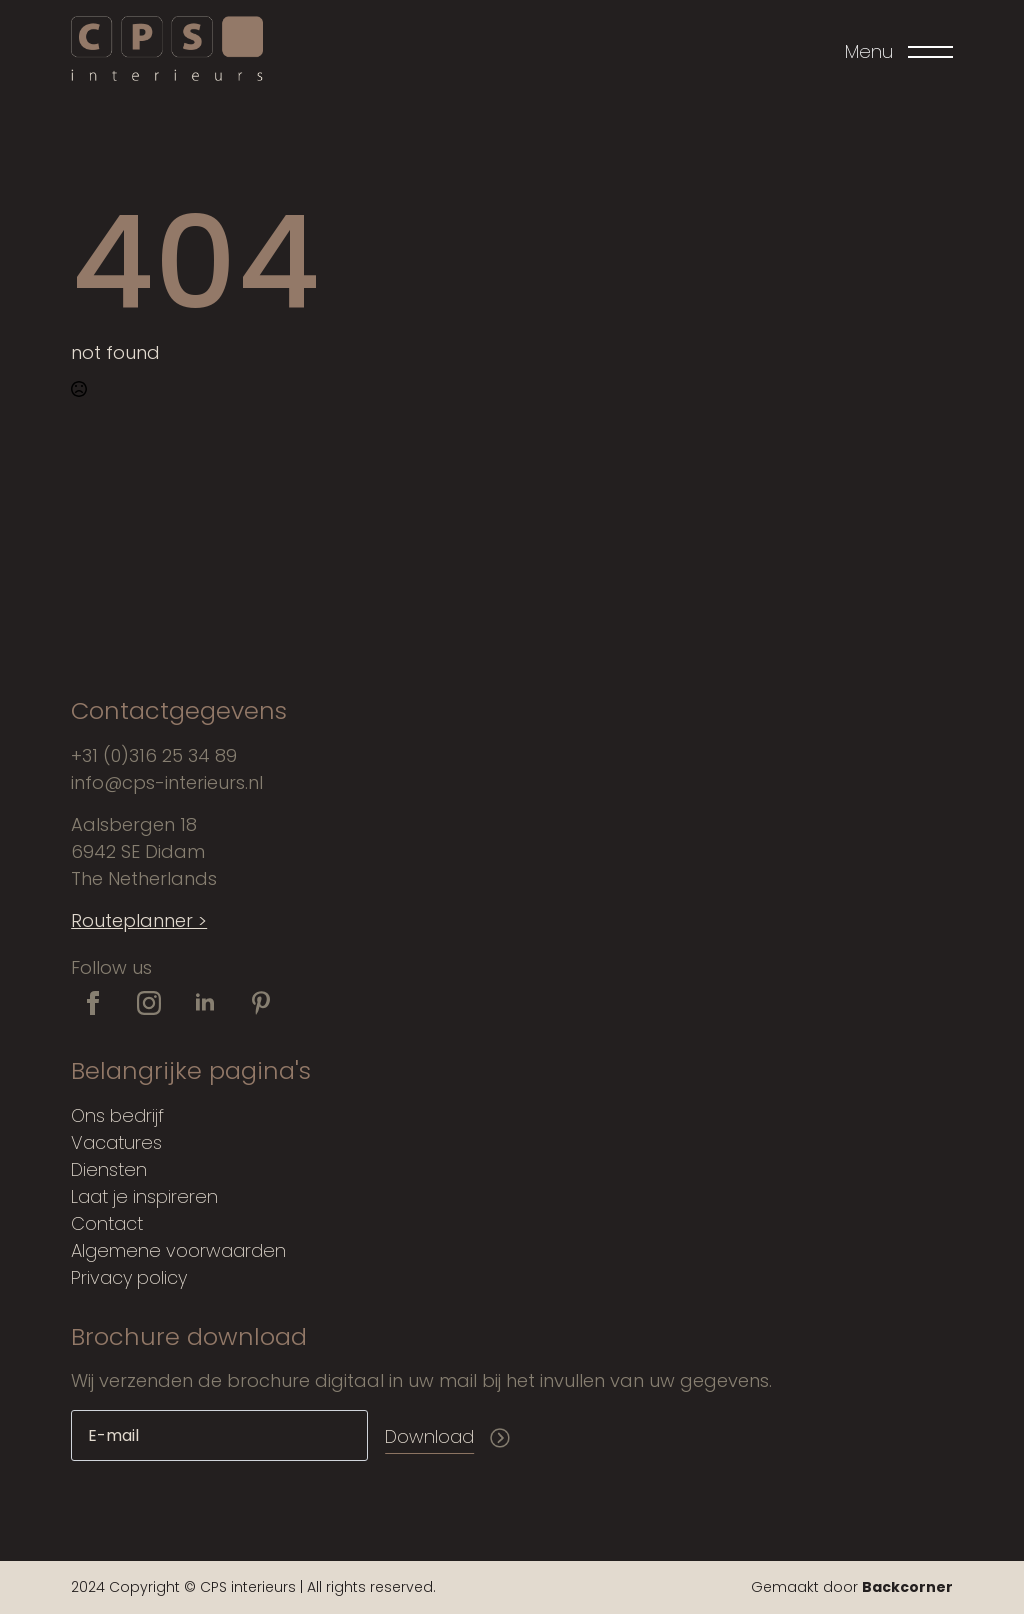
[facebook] (93, 1003)
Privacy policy (129, 1277)
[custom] (261, 1003)
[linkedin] (205, 1003)
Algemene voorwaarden (178, 1250)
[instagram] (149, 1003)
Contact (107, 1223)
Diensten (109, 1169)
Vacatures (116, 1142)
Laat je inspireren (144, 1196)
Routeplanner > (139, 920)
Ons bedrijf (117, 1115)
